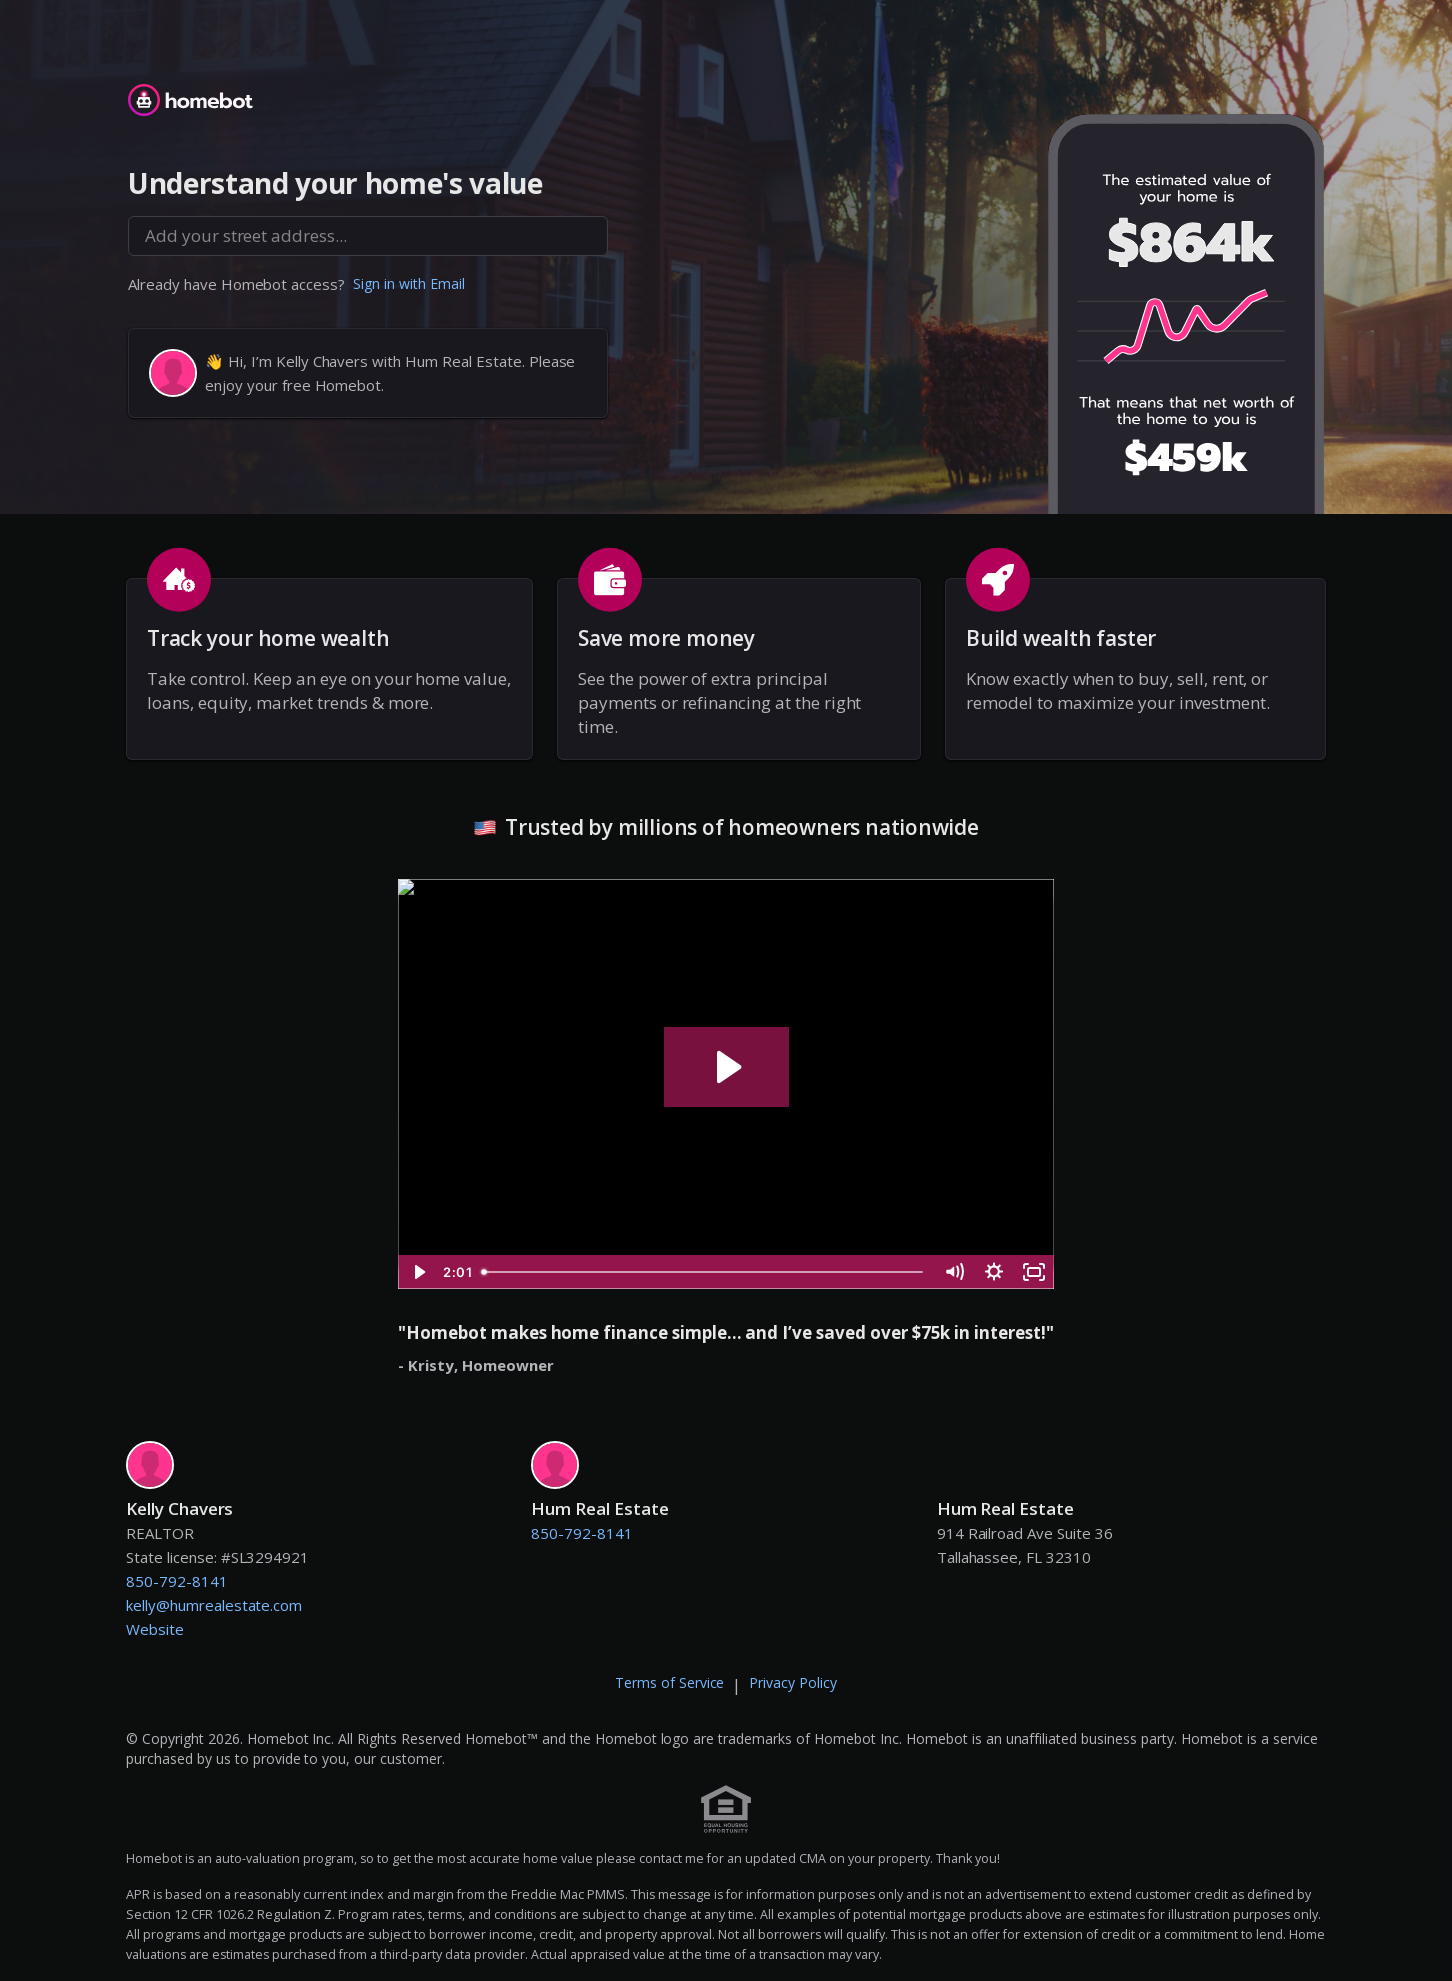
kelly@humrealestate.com (214, 1605)
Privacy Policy (793, 1682)
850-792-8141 (177, 1581)
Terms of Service (670, 1682)
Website (155, 1629)
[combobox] (368, 236)
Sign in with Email (409, 283)
